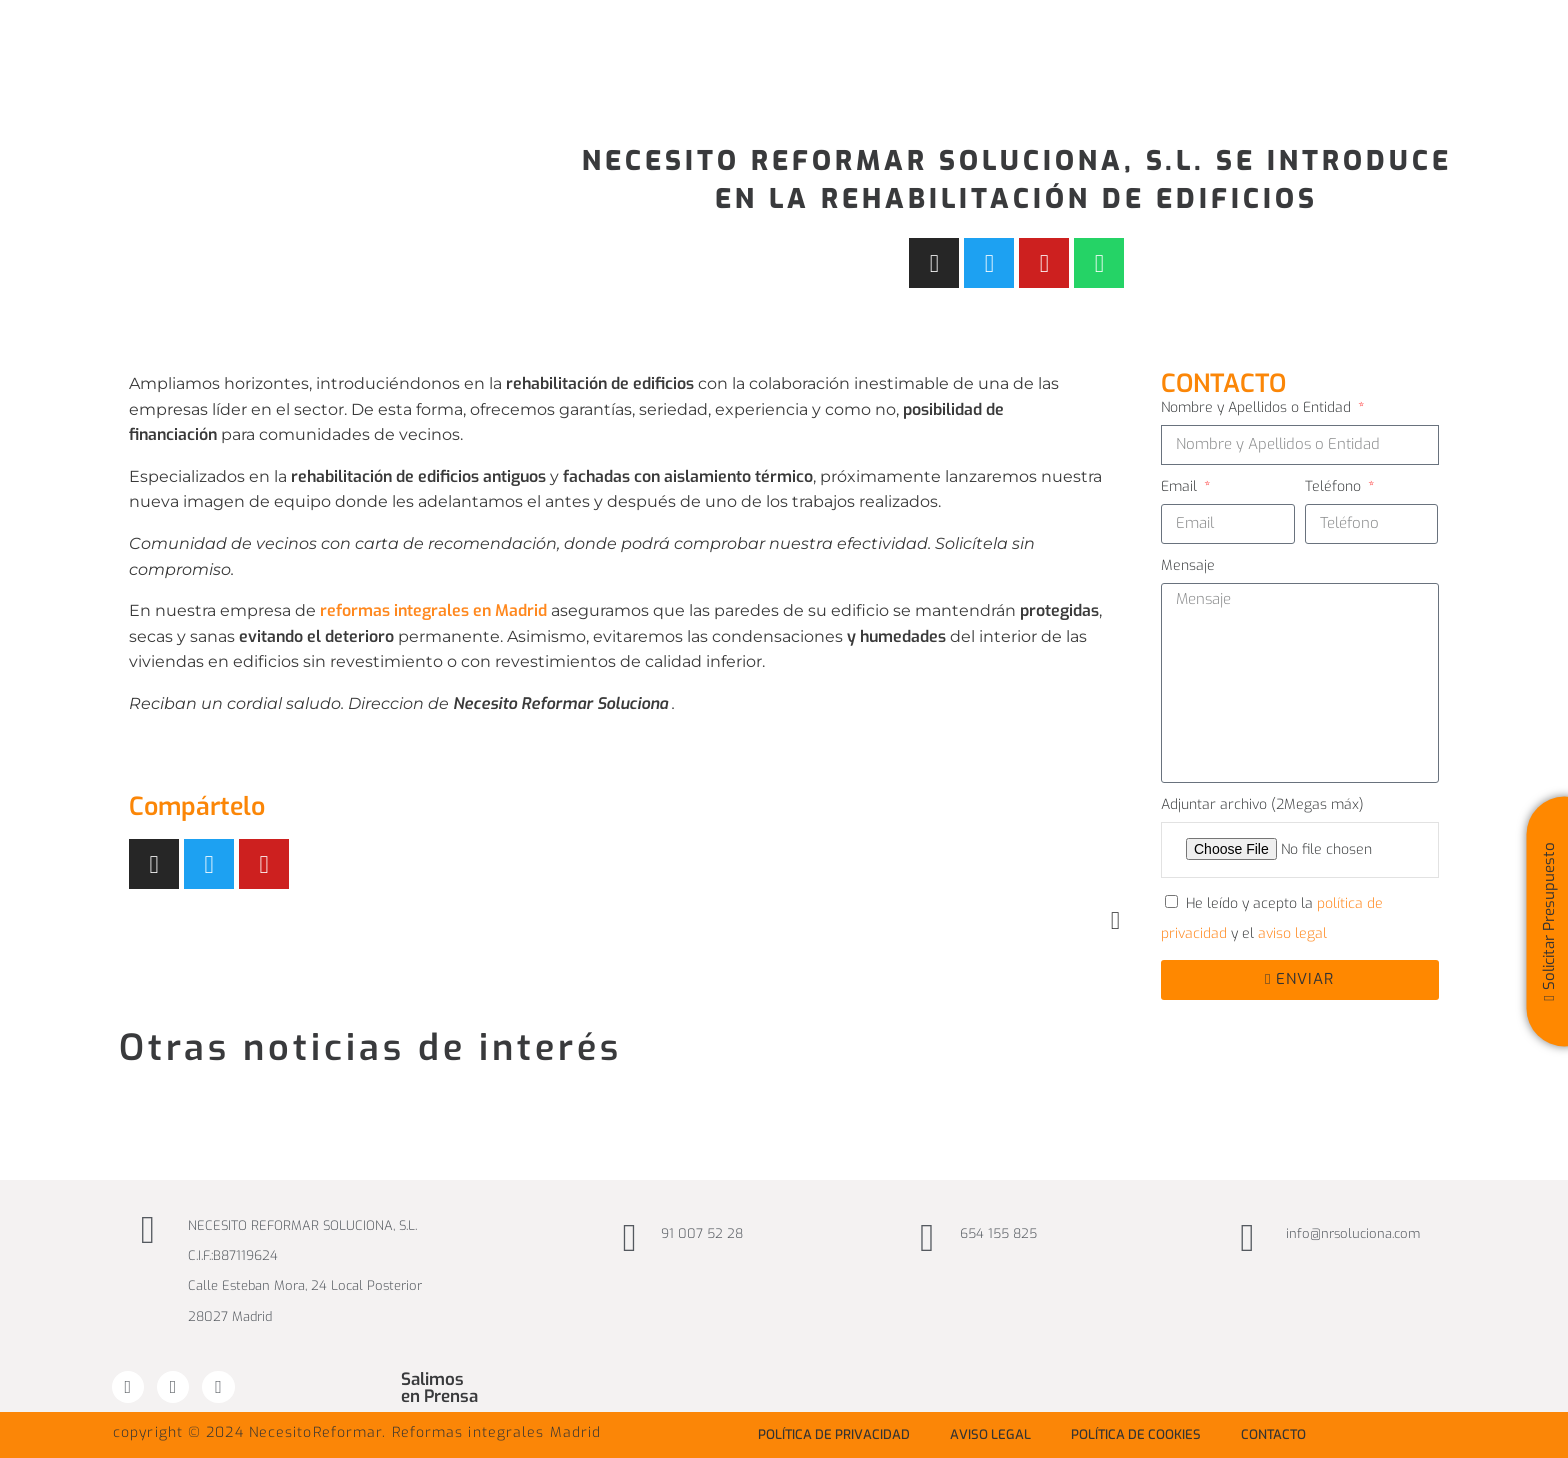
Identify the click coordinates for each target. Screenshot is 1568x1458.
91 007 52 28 (702, 1233)
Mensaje (1188, 565)
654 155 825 (998, 1233)
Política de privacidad (834, 1434)
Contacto (1273, 1434)
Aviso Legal (990, 1434)
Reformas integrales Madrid (497, 1432)
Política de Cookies (1136, 1434)
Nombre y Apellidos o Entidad (1258, 407)
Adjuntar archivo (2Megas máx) (1262, 804)
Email (1181, 486)
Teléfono (1335, 486)
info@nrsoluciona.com (1353, 1233)
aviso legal (1292, 933)
